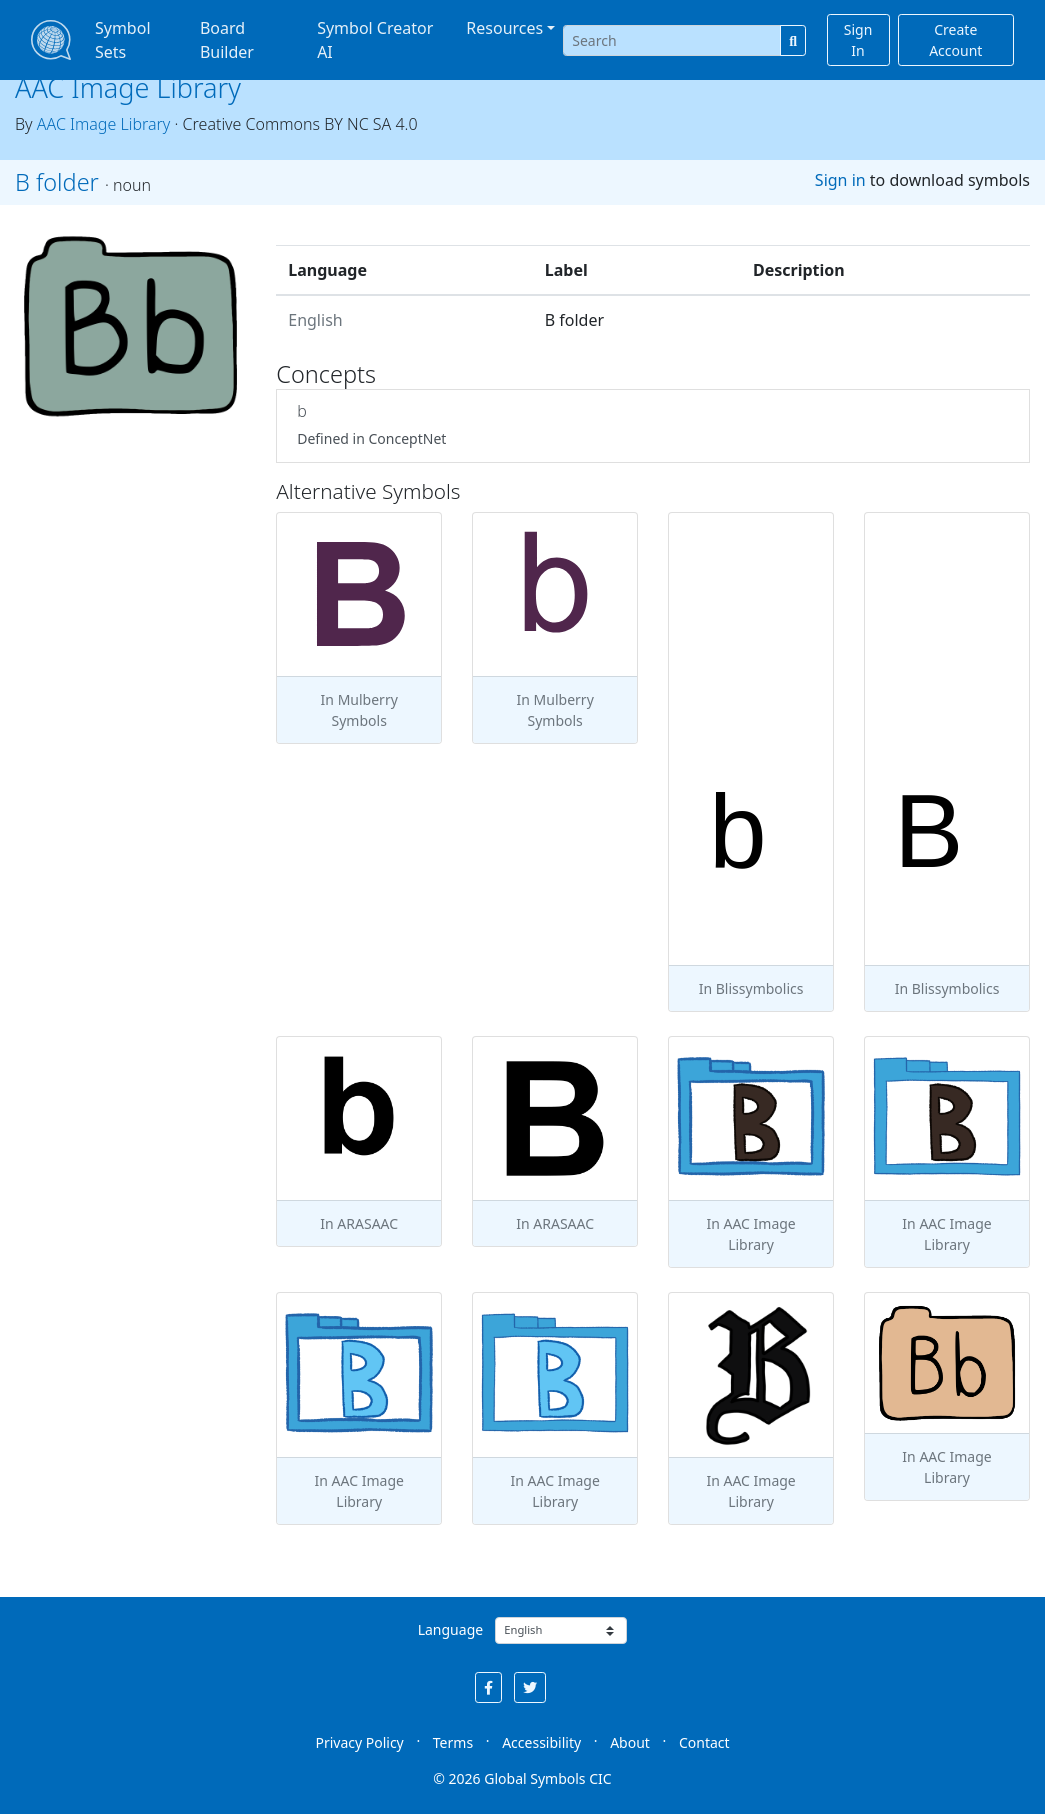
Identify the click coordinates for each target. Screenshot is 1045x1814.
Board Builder (227, 40)
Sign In (858, 40)
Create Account (955, 40)
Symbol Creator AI (375, 40)
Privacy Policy (359, 1742)
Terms (453, 1742)
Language (450, 1629)
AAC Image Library (128, 87)
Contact (704, 1742)
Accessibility (541, 1742)
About (630, 1742)
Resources (504, 28)
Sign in (840, 180)
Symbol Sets (123, 40)
